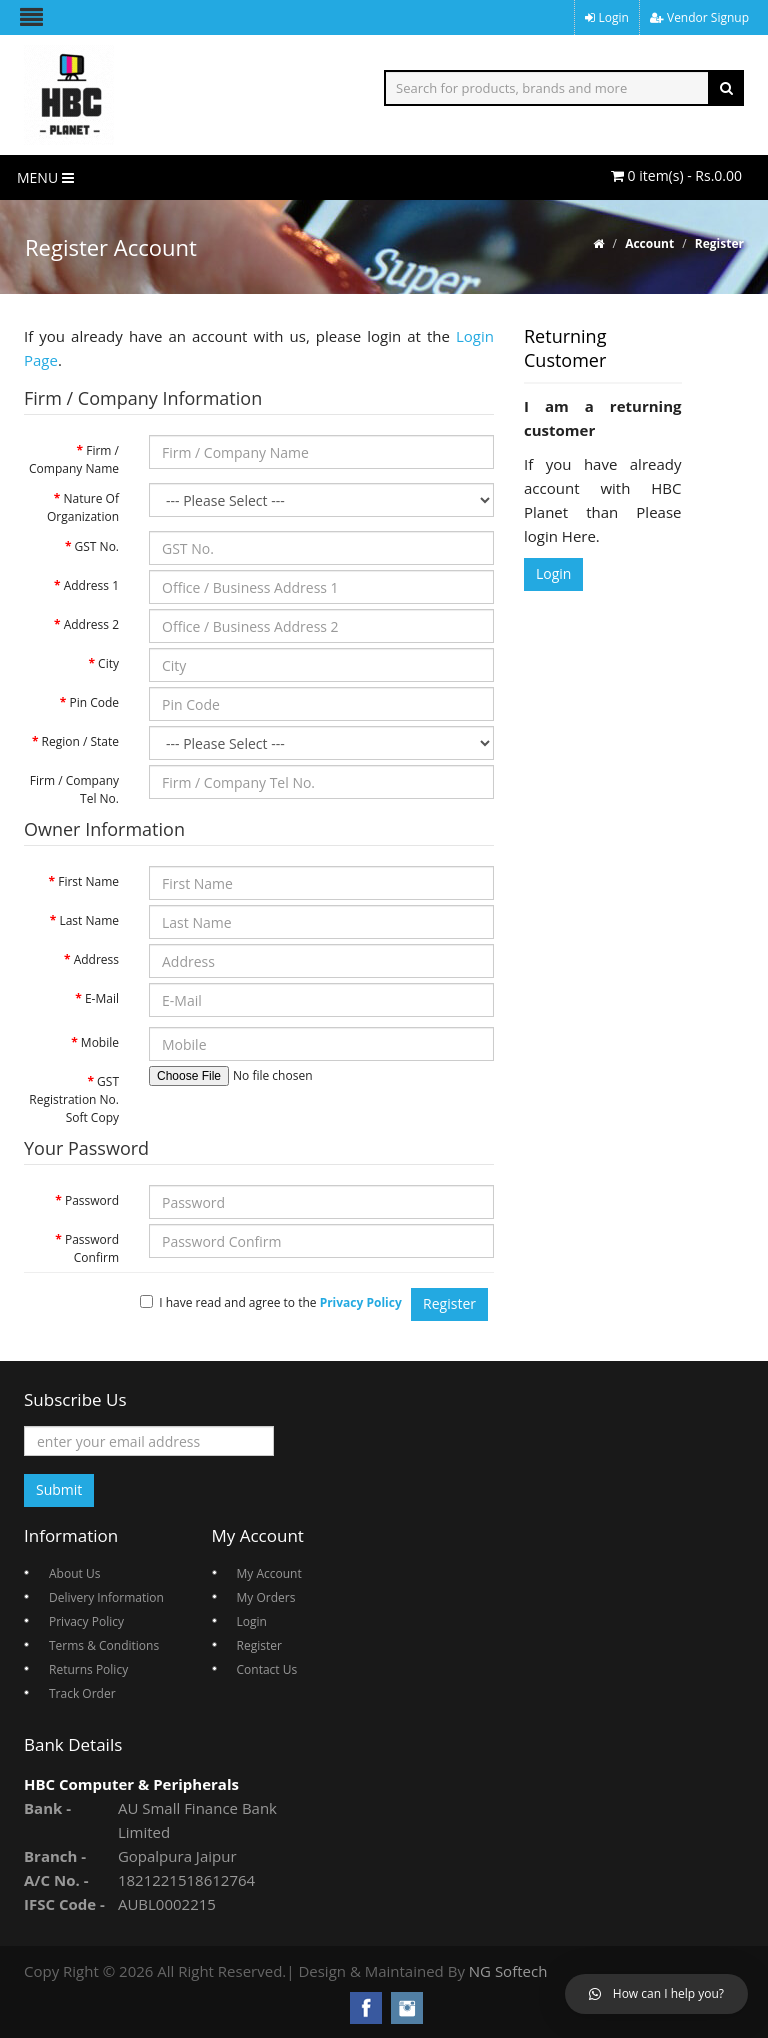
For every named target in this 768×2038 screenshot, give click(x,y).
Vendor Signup (699, 17)
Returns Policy (88, 1669)
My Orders (266, 1597)
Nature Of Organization (83, 507)
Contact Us (267, 1669)
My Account (269, 1573)
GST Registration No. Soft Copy (74, 1099)
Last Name (89, 920)
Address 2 (91, 624)
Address (96, 959)
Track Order (82, 1693)
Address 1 (91, 585)
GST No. (97, 546)
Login (607, 17)
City (108, 663)
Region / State (80, 741)
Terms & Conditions (104, 1645)
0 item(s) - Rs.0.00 (676, 175)
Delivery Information (106, 1597)
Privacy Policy (86, 1621)
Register (719, 243)
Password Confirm (92, 1248)
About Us (74, 1573)
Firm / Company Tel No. (74, 789)
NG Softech (508, 1971)
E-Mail (102, 998)
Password (92, 1200)
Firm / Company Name (74, 459)
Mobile (100, 1042)
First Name (88, 881)
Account (649, 243)
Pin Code (94, 702)
